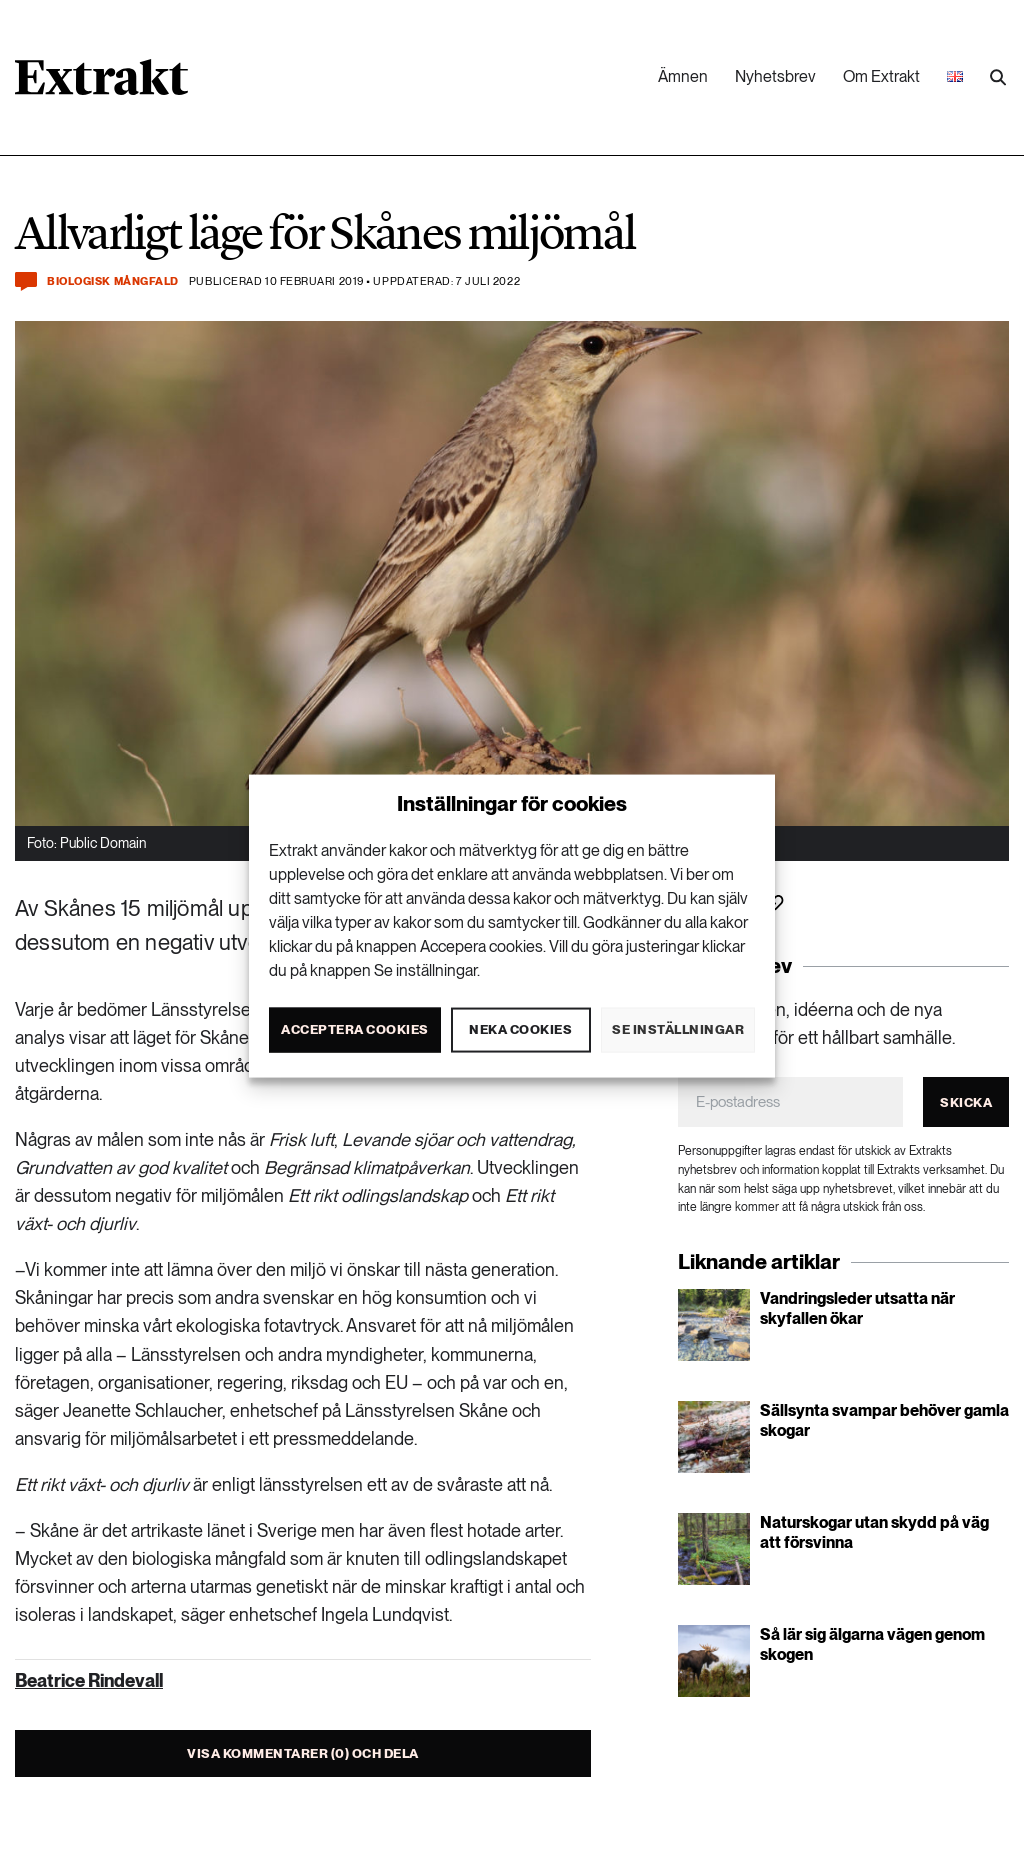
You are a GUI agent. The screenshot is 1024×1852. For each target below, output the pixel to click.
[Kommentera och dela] (26, 281)
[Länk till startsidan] (101, 84)
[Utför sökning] (998, 78)
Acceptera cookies (355, 1029)
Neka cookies (520, 1029)
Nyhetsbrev (775, 76)
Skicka (966, 1102)
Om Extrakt (881, 76)
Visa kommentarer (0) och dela (303, 1753)
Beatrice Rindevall (89, 1680)
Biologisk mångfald (113, 281)
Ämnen (683, 76)
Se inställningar (678, 1029)
